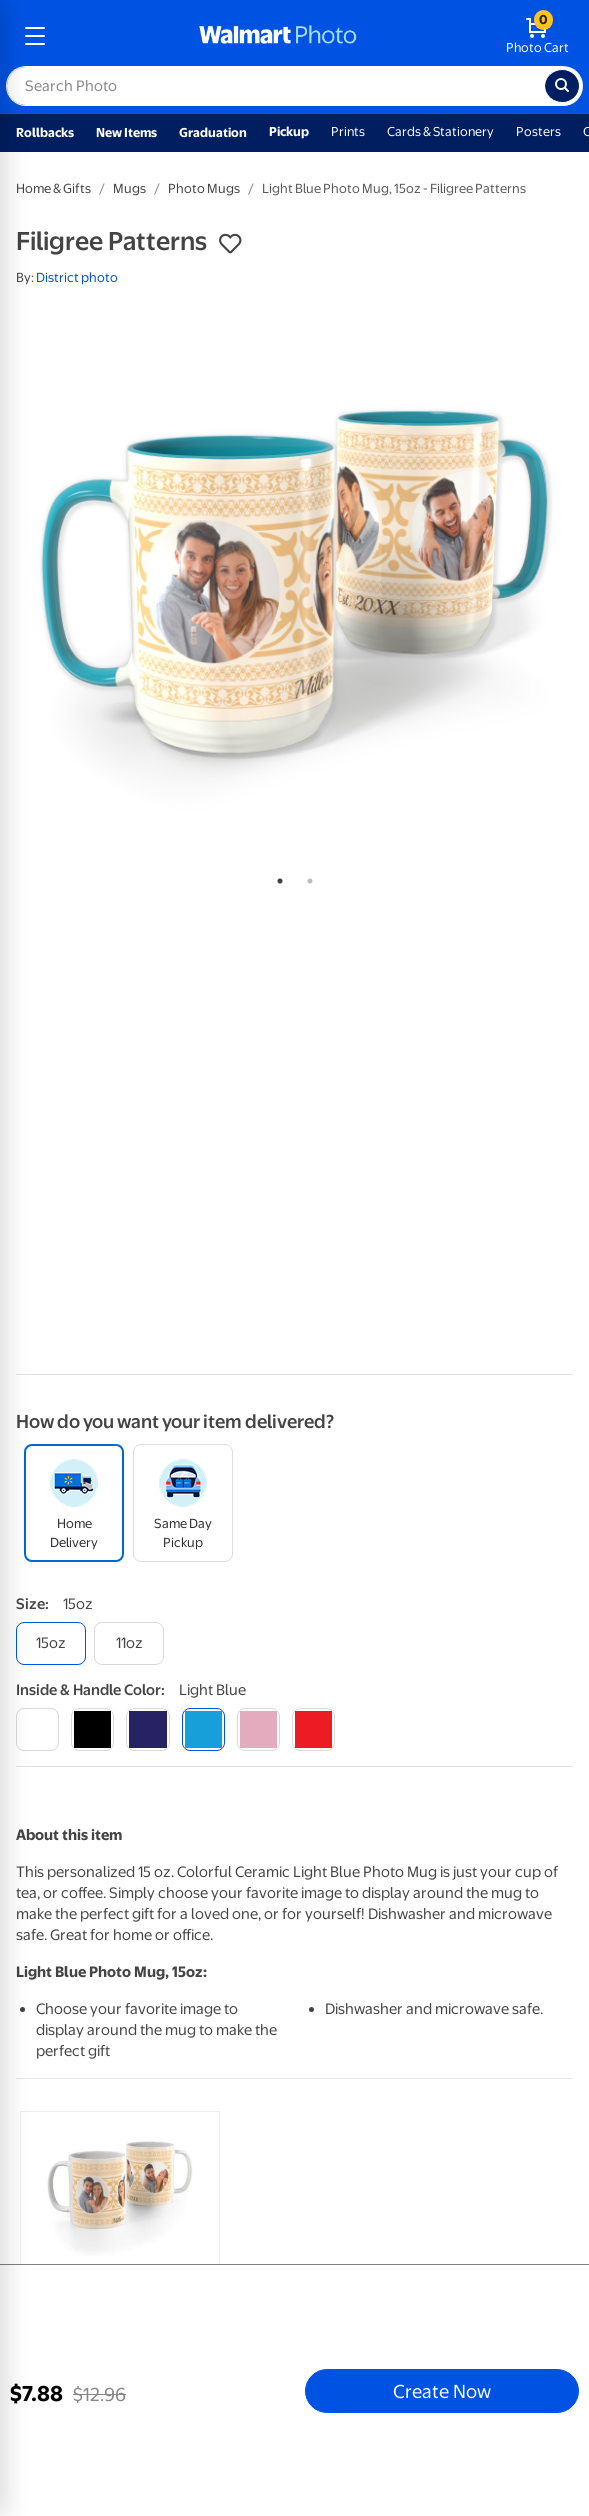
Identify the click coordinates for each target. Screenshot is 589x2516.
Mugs (129, 188)
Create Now (442, 2391)
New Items (126, 132)
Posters (538, 131)
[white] (37, 1729)
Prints (348, 131)
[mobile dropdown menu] (35, 36)
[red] (313, 1729)
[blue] (147, 1729)
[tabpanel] (294, 582)
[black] (92, 1729)
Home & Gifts (53, 188)
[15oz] (51, 1643)
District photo (77, 277)
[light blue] (203, 1729)
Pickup (289, 131)
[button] (230, 244)
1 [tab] (276, 877)
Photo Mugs (204, 188)
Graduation (213, 132)
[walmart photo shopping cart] (537, 36)
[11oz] (129, 1643)
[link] (120, 2256)
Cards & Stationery (440, 131)
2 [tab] (306, 877)
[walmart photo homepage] (278, 36)
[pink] (258, 1729)
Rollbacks (45, 132)
